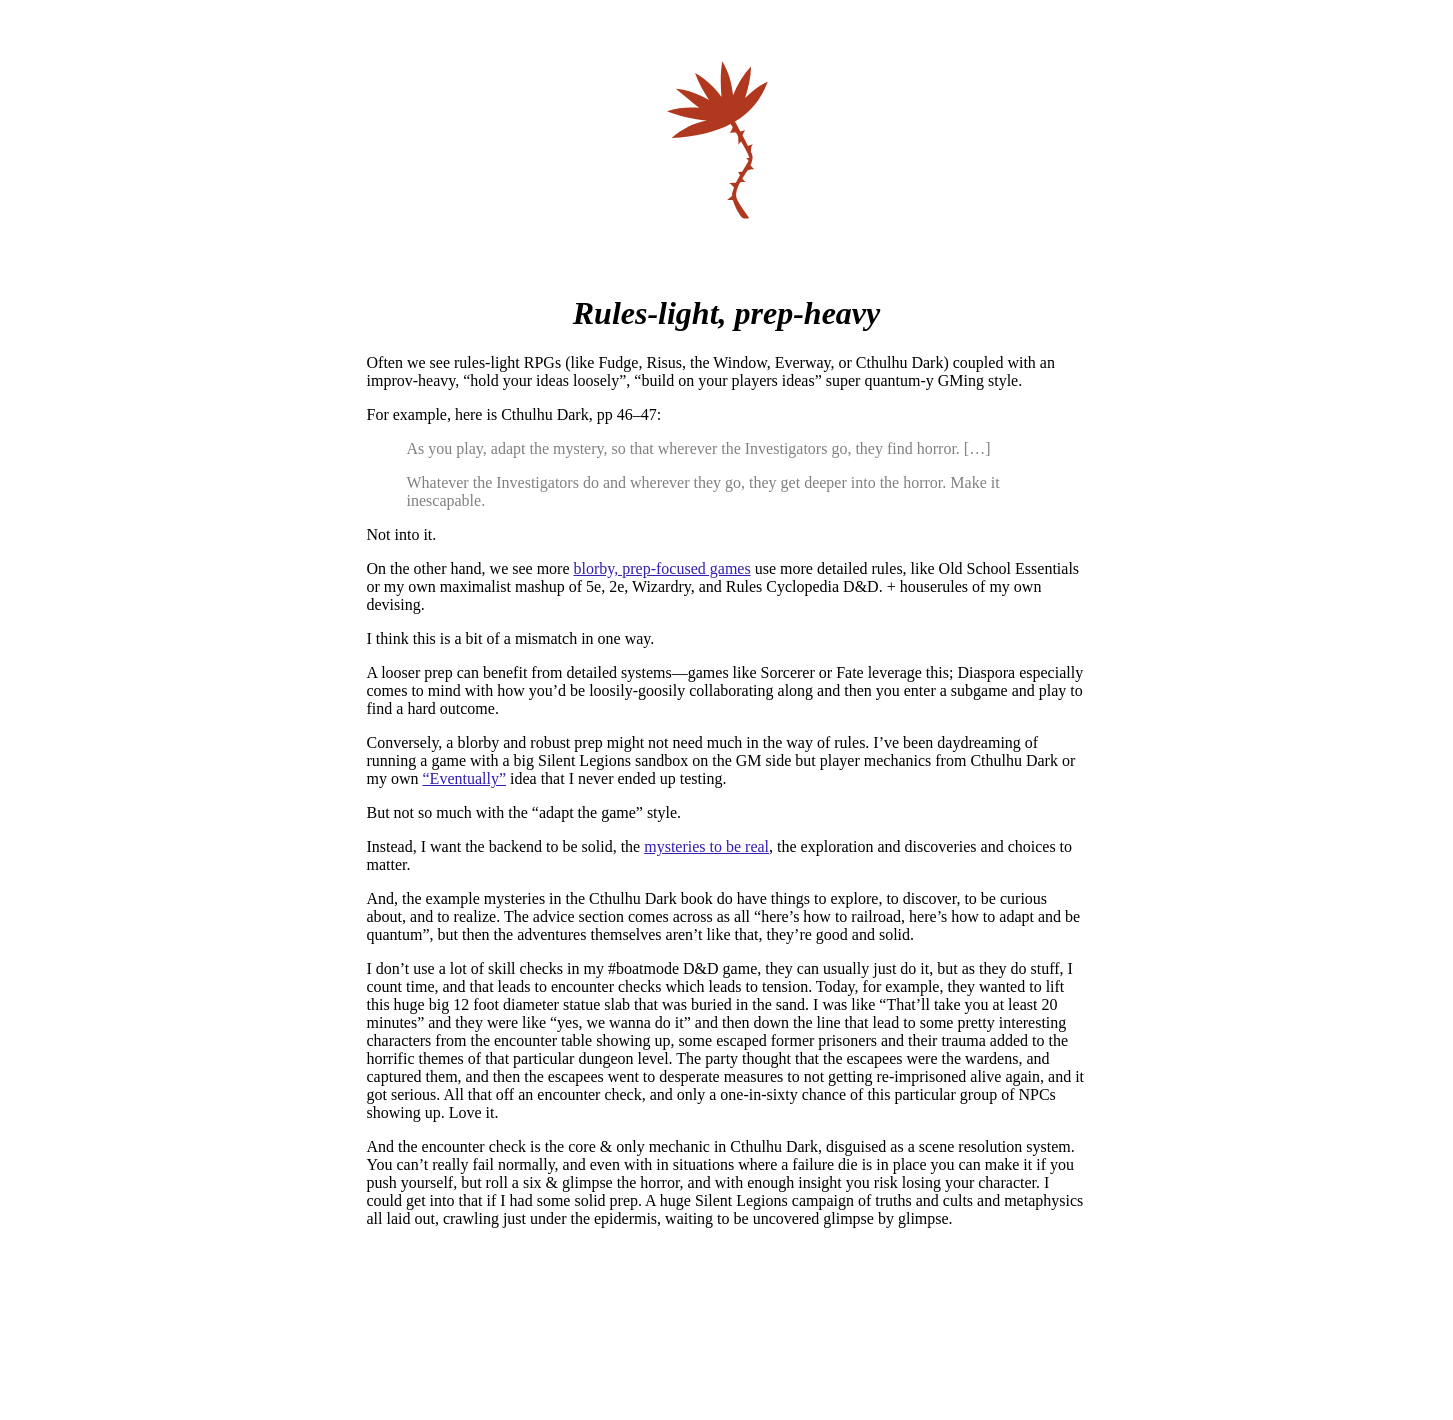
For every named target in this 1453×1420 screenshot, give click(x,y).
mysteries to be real (706, 846)
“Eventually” (465, 778)
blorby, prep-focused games (662, 568)
